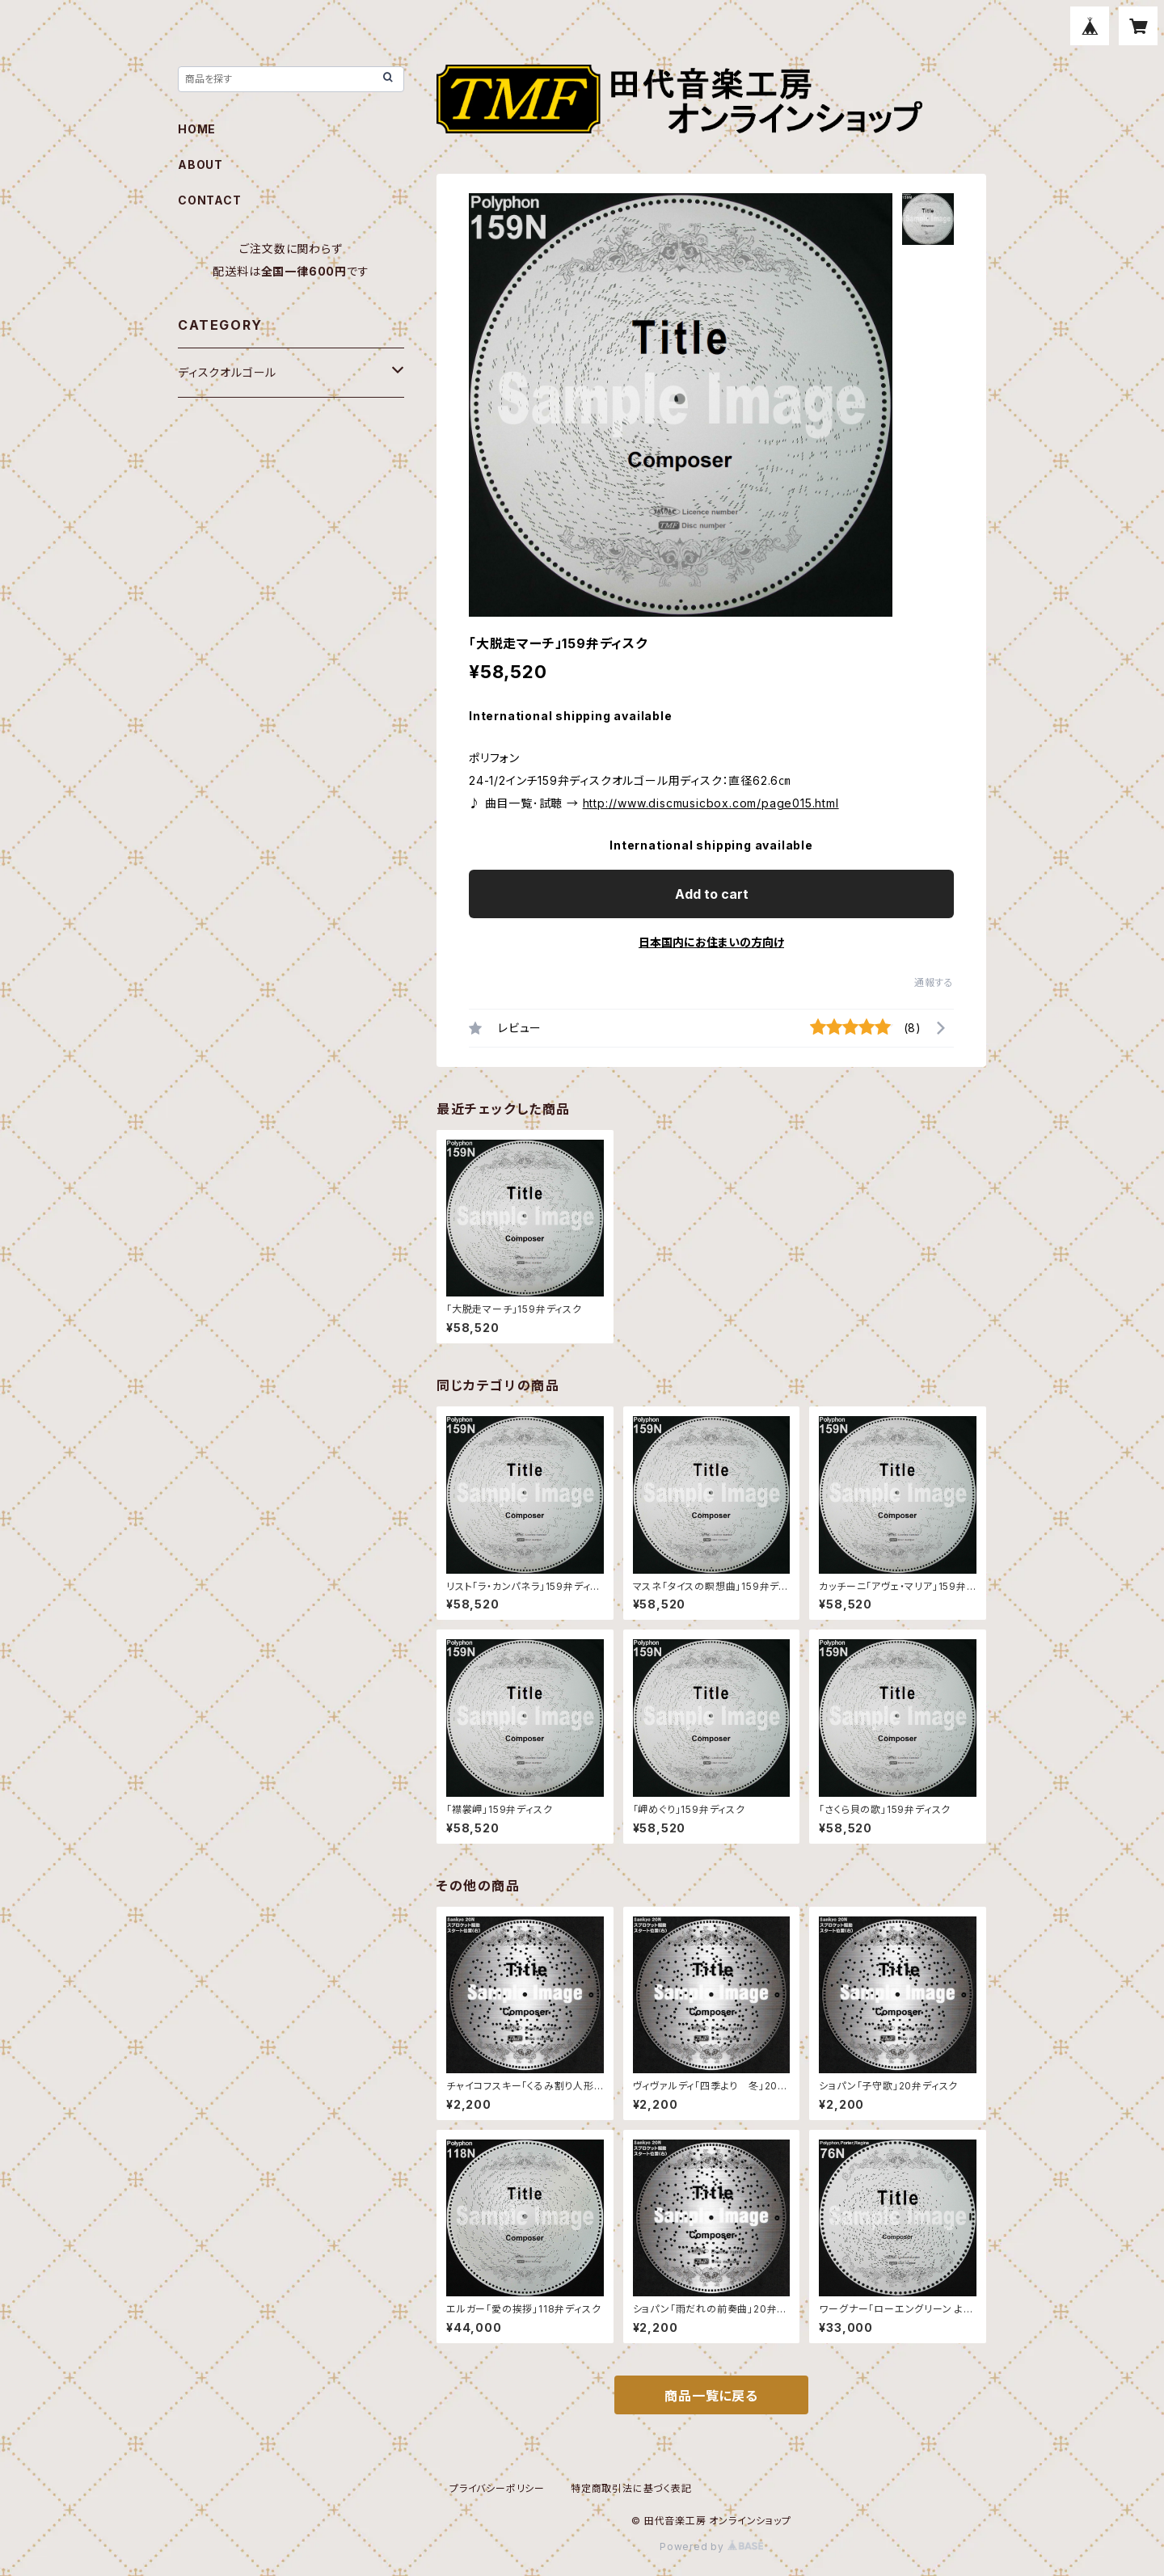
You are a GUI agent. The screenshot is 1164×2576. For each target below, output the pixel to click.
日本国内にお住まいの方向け (711, 942)
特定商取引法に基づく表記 (631, 2488)
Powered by (711, 2546)
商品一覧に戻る (711, 2396)
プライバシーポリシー (497, 2488)
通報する (934, 982)
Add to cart (712, 894)
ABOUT (200, 164)
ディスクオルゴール (227, 372)
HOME (197, 129)
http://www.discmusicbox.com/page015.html (711, 803)
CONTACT (210, 200)
